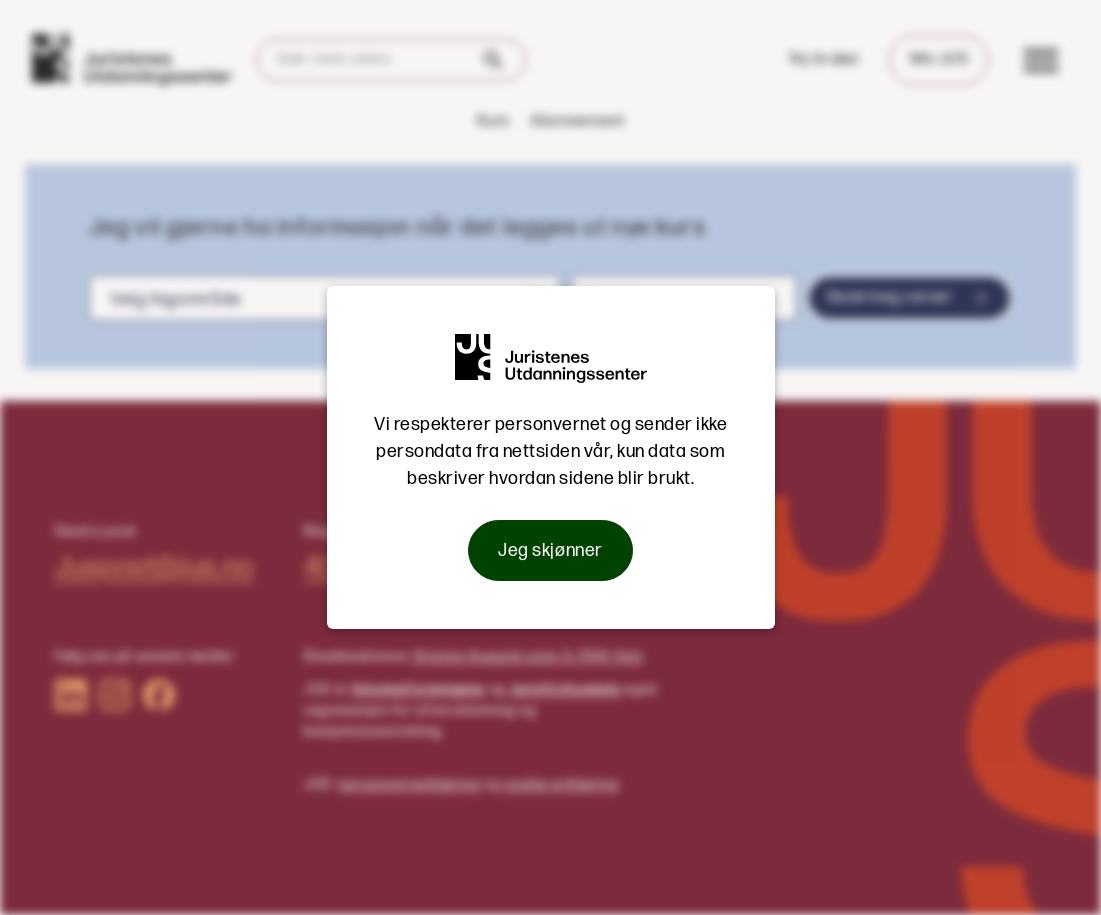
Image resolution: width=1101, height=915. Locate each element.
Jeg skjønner (550, 550)
